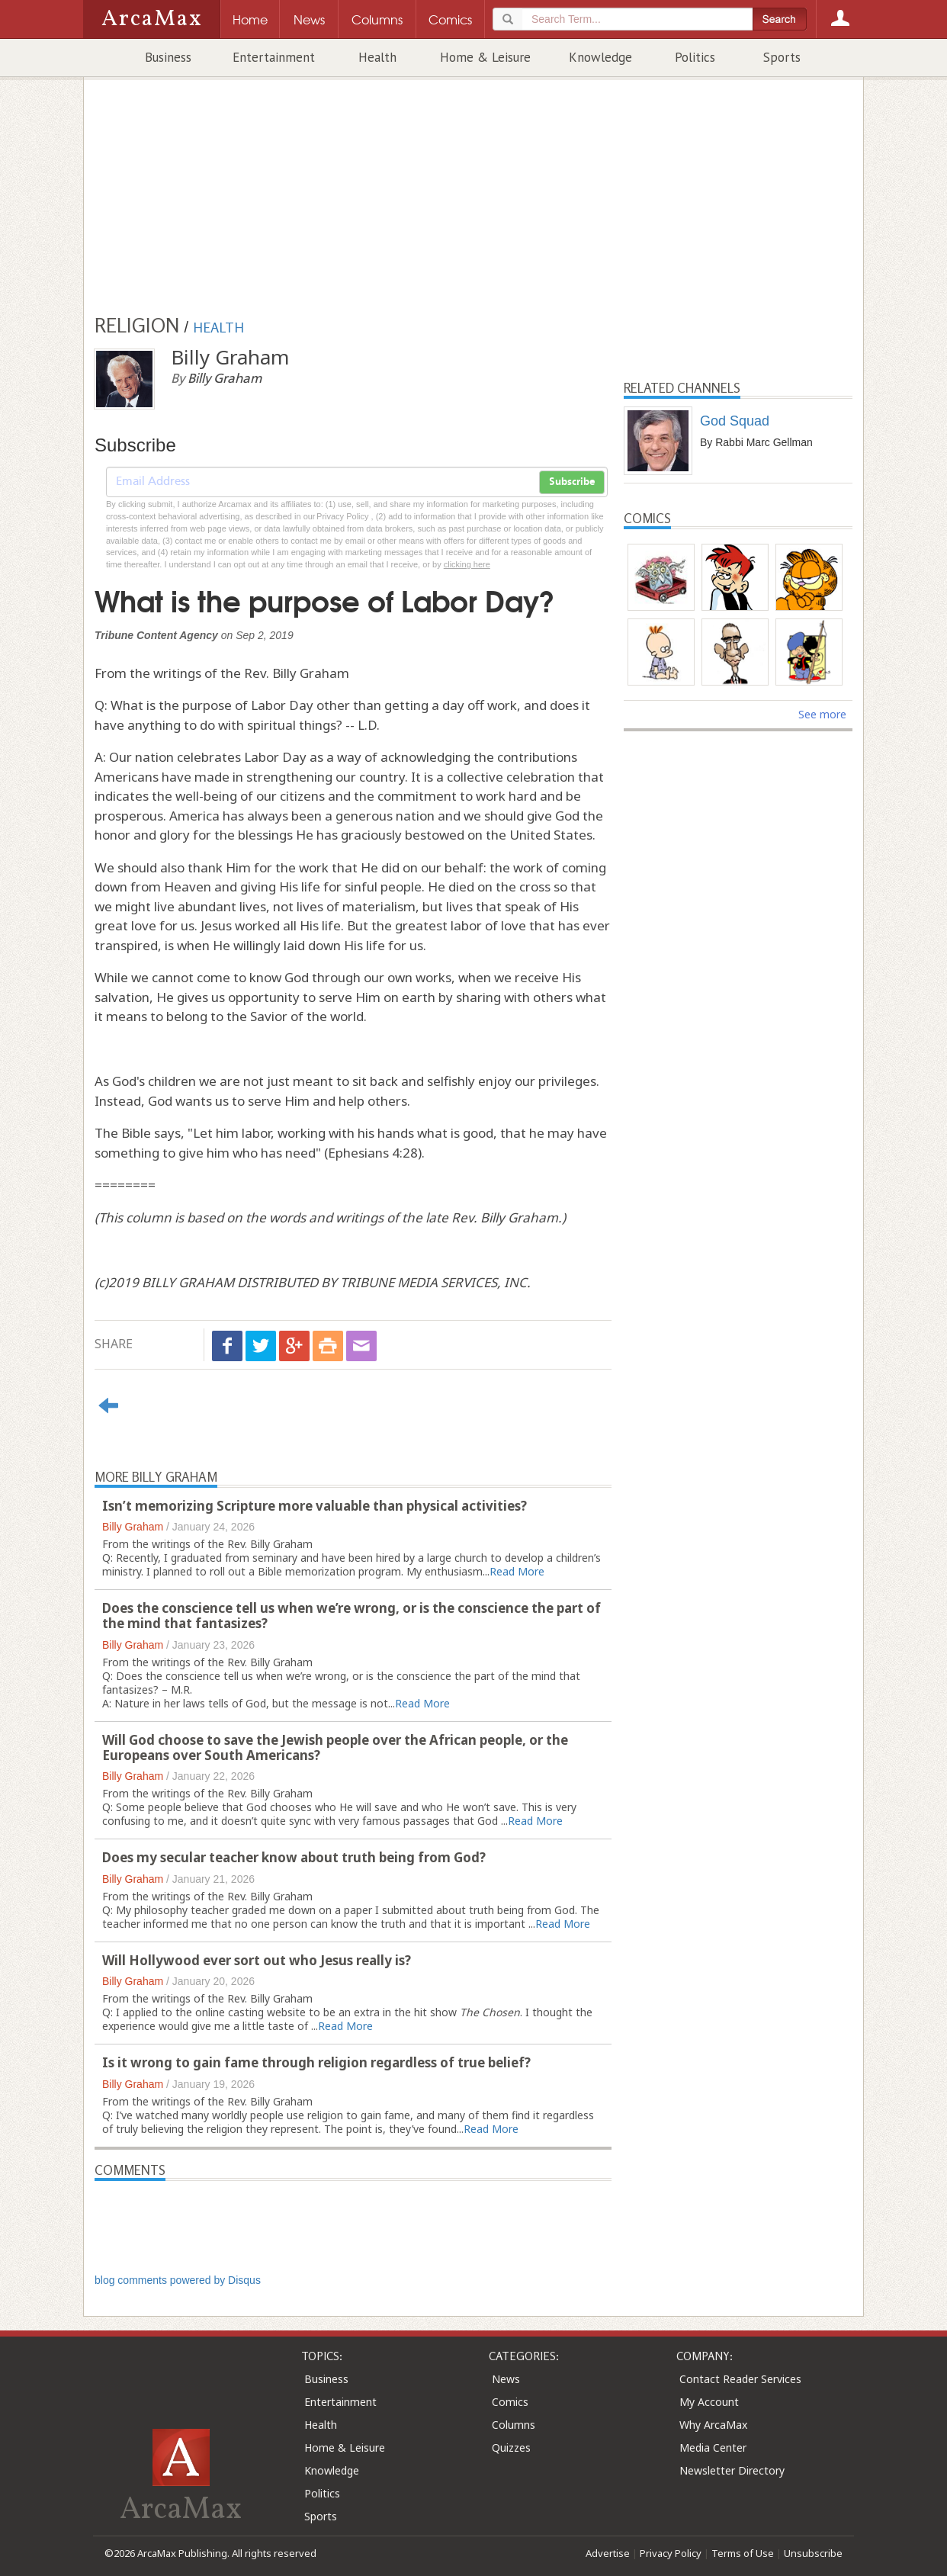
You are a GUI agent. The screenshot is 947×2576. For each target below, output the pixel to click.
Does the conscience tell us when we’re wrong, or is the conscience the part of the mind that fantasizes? (351, 1615)
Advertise (608, 2553)
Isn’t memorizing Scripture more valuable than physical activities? (314, 1505)
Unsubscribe (813, 2553)
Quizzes (511, 2447)
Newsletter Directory (732, 2470)
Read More (517, 1571)
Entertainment (274, 57)
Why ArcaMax (713, 2424)
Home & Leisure (485, 57)
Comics (510, 2402)
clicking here (467, 564)
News (506, 2379)
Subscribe (572, 482)
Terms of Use (742, 2553)
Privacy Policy (670, 2553)
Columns (513, 2424)
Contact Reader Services (740, 2379)
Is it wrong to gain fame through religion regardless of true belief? (316, 2062)
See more (822, 714)
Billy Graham (132, 1527)
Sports (782, 57)
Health (377, 57)
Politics (695, 57)
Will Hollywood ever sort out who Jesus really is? (256, 1960)
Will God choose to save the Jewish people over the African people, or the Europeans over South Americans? (335, 1747)
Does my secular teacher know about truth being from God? (294, 1857)
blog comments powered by (178, 2280)
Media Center (712, 2447)
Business (168, 57)
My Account (709, 2402)
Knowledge (600, 57)
